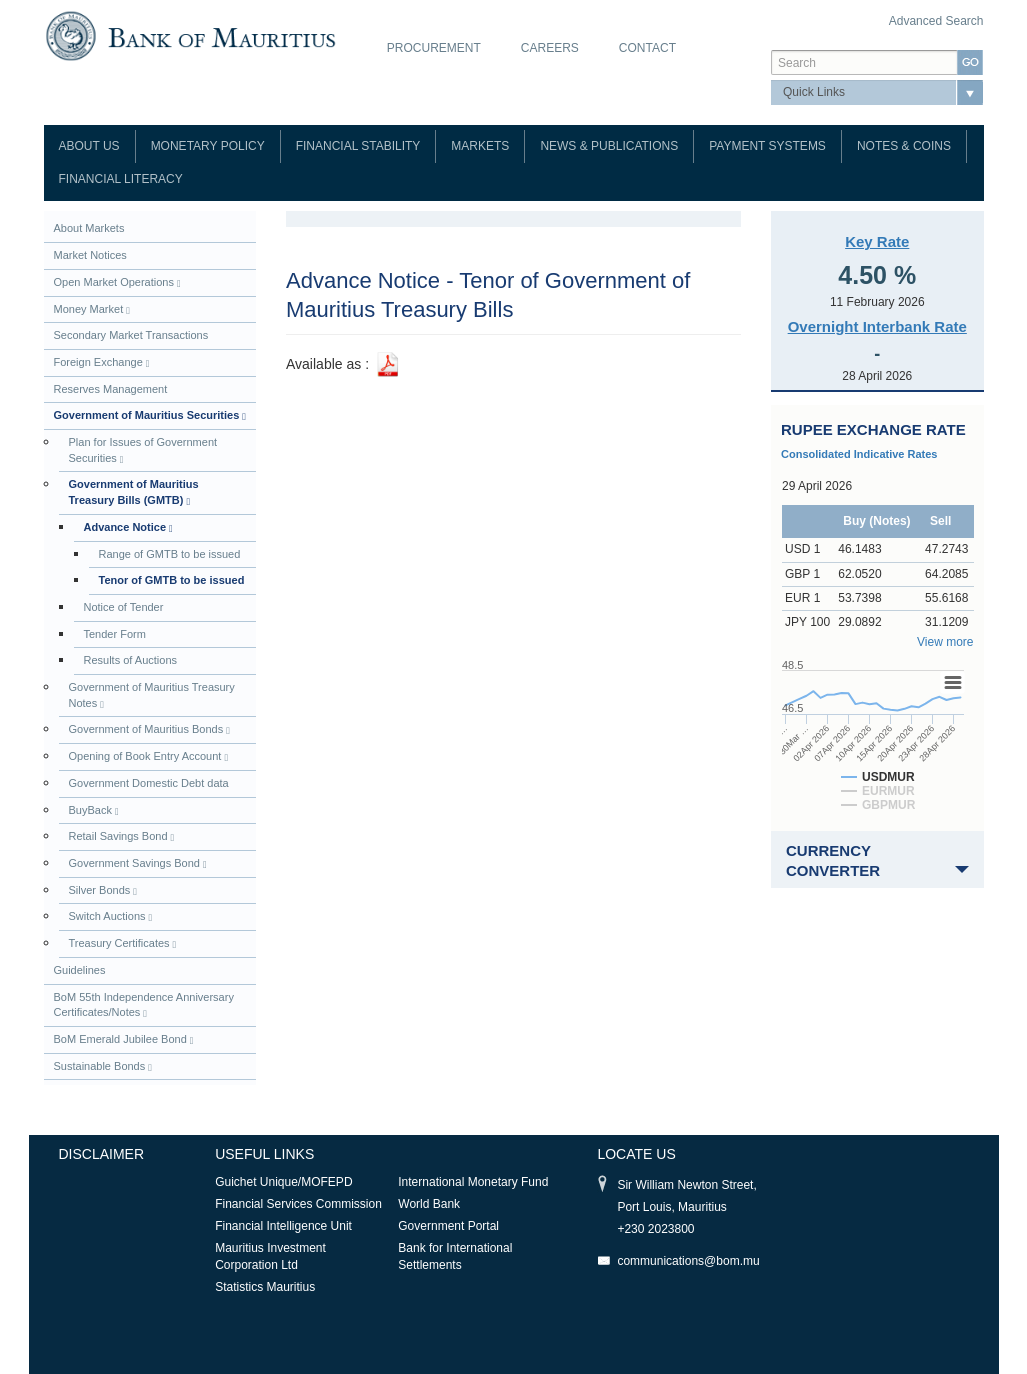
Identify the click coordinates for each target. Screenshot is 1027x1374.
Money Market (92, 309)
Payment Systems (767, 146)
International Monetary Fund (473, 1182)
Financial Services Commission (298, 1204)
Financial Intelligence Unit (283, 1226)
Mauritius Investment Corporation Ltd (270, 1256)
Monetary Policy (208, 146)
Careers (550, 48)
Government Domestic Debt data (149, 783)
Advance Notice (128, 527)
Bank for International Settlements (455, 1256)
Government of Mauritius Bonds (149, 729)
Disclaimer (102, 1154)
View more (945, 642)
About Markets (89, 228)
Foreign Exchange (102, 362)
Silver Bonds (103, 890)
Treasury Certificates (123, 943)
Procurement (434, 48)
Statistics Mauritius (265, 1287)
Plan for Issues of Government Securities (143, 450)
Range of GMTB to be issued (170, 554)
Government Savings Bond (138, 863)
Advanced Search (936, 21)
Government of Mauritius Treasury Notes (152, 695)
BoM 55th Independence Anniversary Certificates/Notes (144, 1005)
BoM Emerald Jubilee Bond (124, 1039)
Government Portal (448, 1226)
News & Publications (609, 146)
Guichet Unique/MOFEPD (283, 1182)
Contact (647, 48)
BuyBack (94, 810)
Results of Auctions (131, 660)
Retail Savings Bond (122, 836)
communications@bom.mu (688, 1261)
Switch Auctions (111, 916)
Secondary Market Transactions (131, 335)
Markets (480, 146)
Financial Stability (358, 146)
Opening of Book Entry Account (149, 756)
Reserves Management (111, 389)
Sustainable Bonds (103, 1066)
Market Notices (90, 255)
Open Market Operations (117, 282)
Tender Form (115, 634)
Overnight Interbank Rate (877, 326)
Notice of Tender (124, 607)
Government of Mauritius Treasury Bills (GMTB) (134, 492)
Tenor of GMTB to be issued (172, 580)
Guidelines (80, 970)
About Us (89, 146)
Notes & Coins (904, 146)
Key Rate (877, 241)
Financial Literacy (121, 179)
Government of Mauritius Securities (150, 415)
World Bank (429, 1204)
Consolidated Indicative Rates (859, 454)
